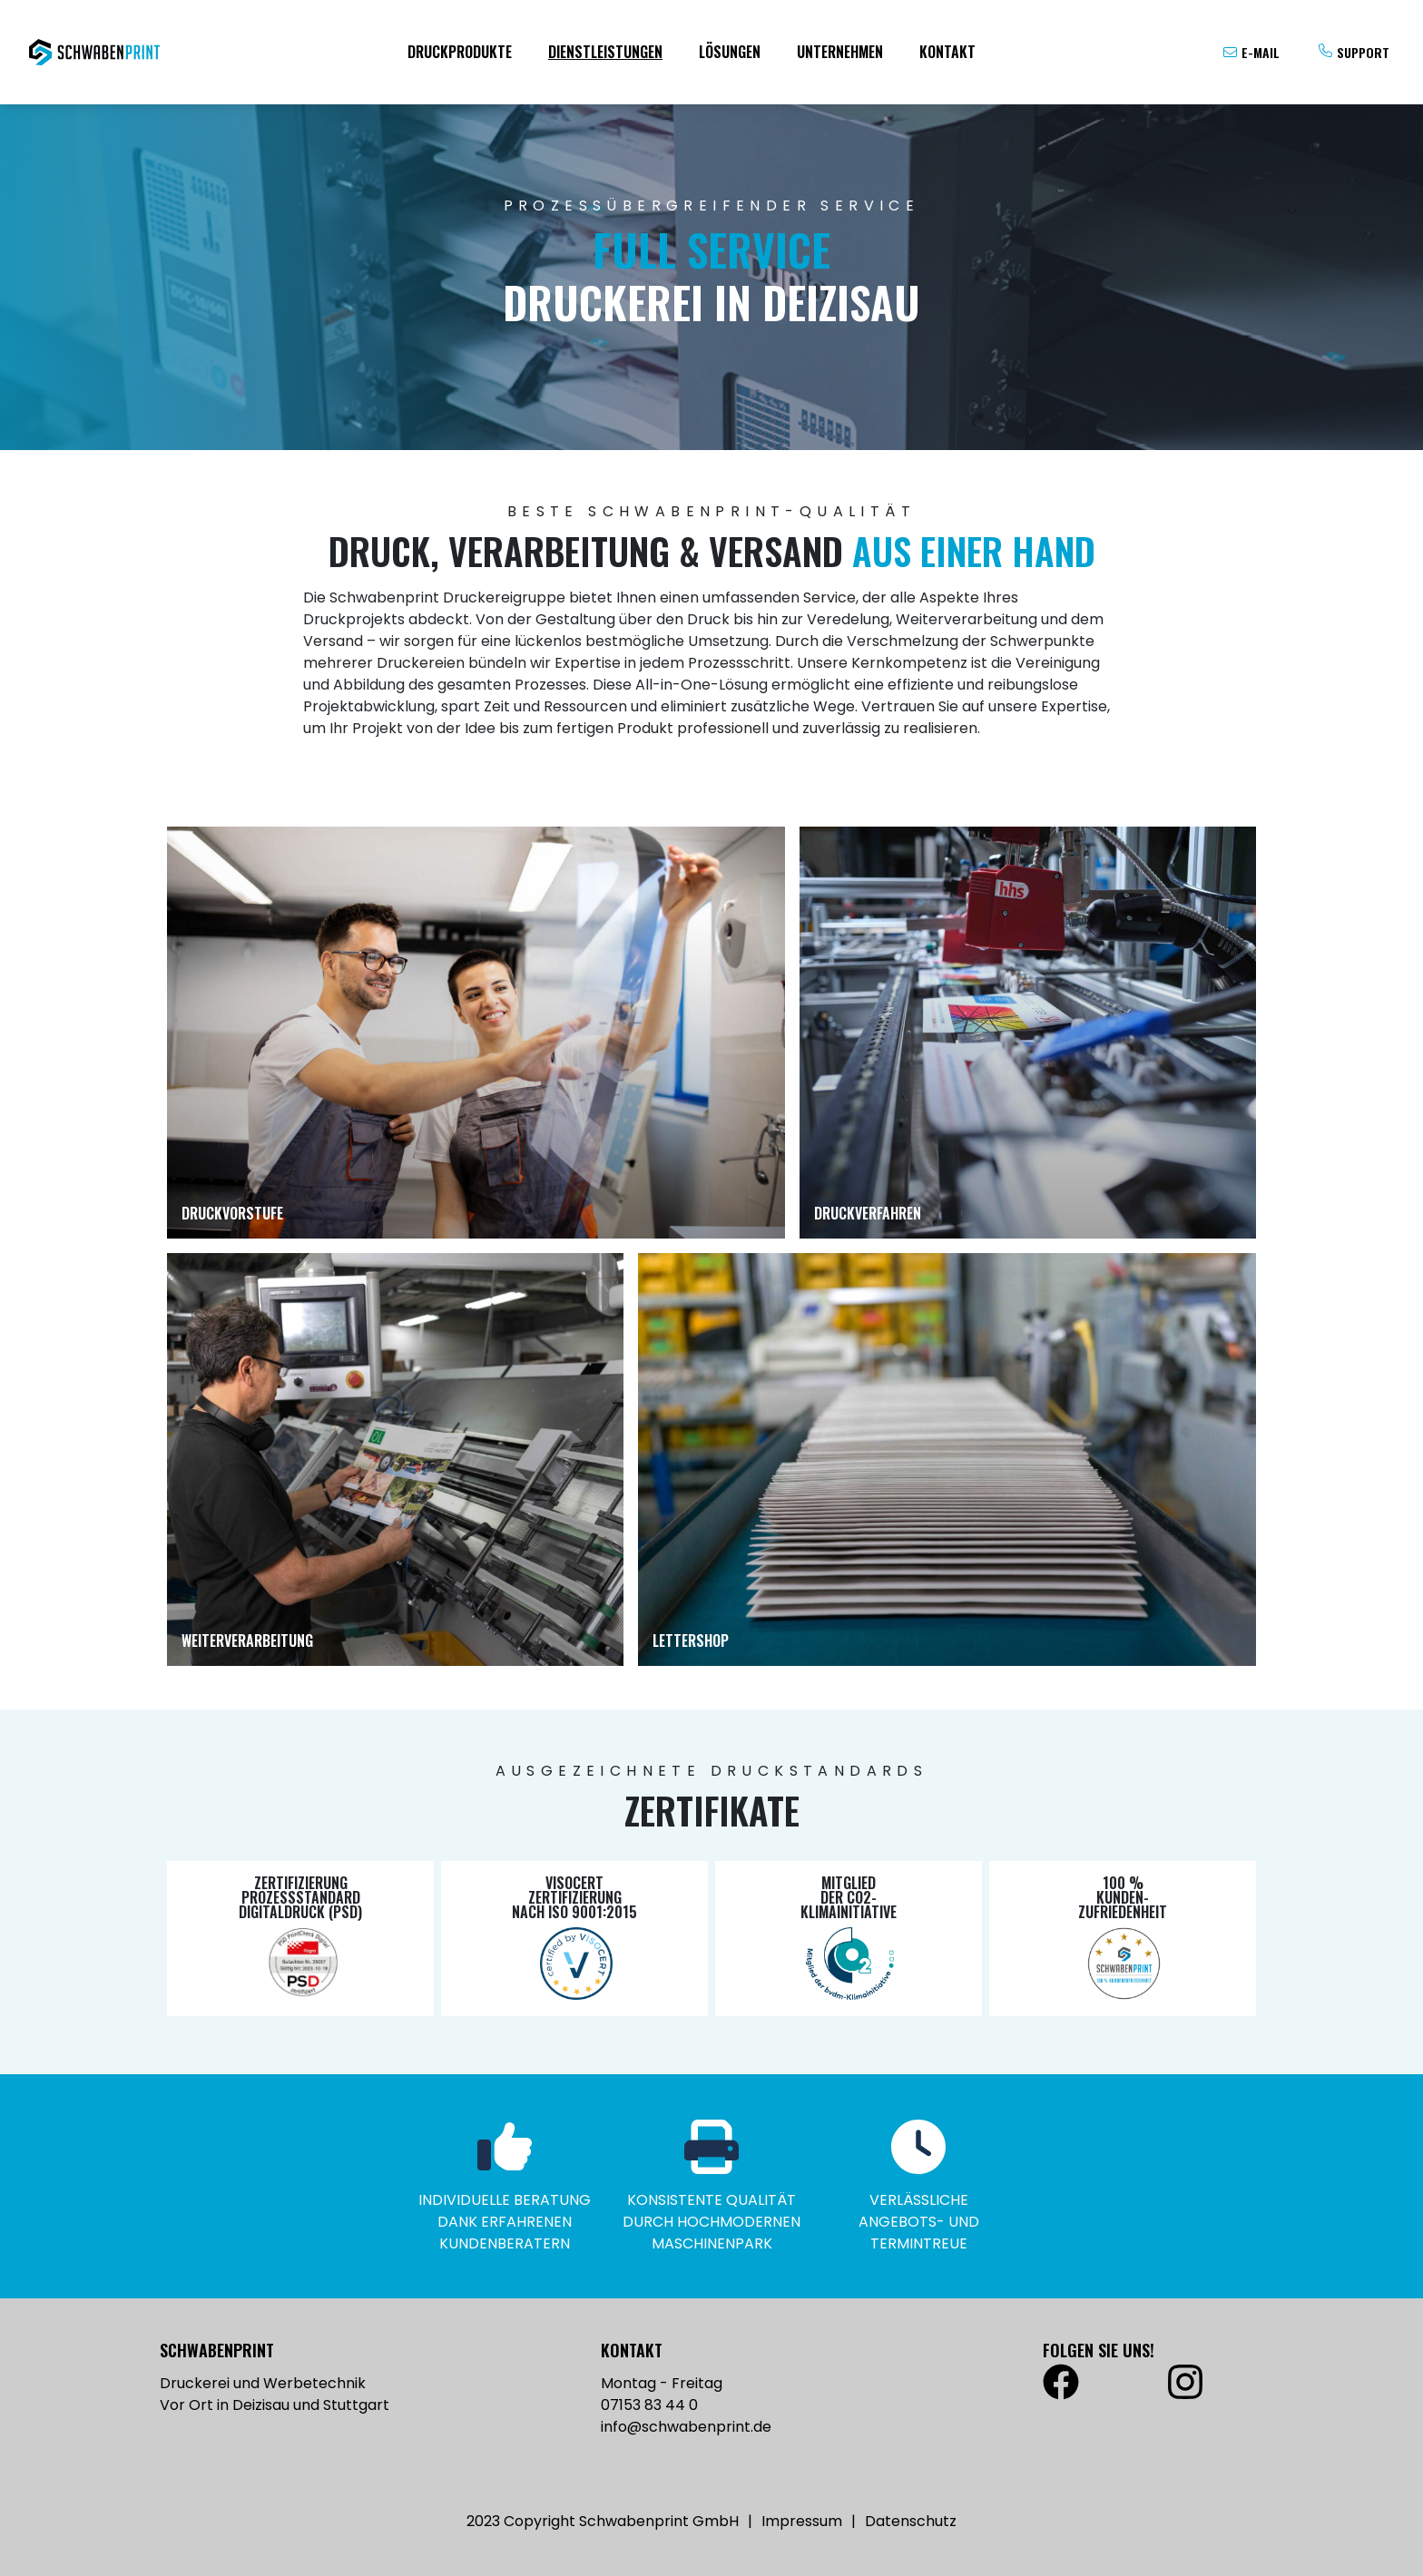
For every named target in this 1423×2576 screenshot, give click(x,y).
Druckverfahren (867, 1213)
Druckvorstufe (232, 1213)
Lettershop (691, 1640)
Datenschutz (911, 2521)
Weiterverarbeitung (247, 1640)
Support (1363, 52)
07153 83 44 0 (649, 2405)
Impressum (801, 2521)
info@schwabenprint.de (686, 2426)
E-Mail (1260, 52)
